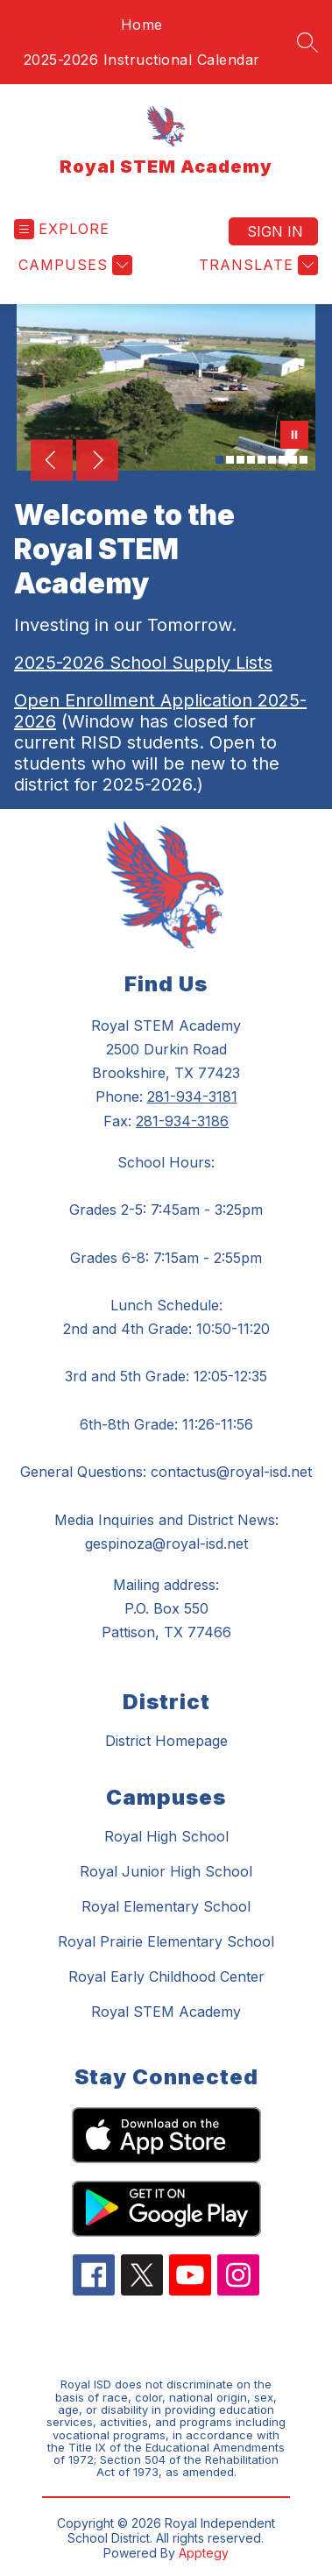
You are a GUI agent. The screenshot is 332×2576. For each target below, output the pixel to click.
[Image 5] (261, 460)
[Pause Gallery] (294, 436)
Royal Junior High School (166, 1871)
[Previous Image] (52, 462)
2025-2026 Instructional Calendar (142, 59)
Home (142, 24)
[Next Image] (97, 462)
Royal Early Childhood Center (166, 1976)
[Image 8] (293, 460)
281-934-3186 (182, 1121)
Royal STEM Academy (166, 2011)
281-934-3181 (192, 1096)
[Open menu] (61, 229)
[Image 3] (240, 460)
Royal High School (166, 1836)
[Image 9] (303, 460)
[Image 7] (282, 460)
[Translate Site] (256, 265)
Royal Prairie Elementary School (166, 1941)
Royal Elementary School (166, 1906)
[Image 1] (219, 460)
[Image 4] (251, 460)
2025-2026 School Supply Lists (143, 662)
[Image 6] (272, 460)
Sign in (275, 231)
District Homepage (166, 1740)
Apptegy (204, 2552)
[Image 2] (230, 460)
